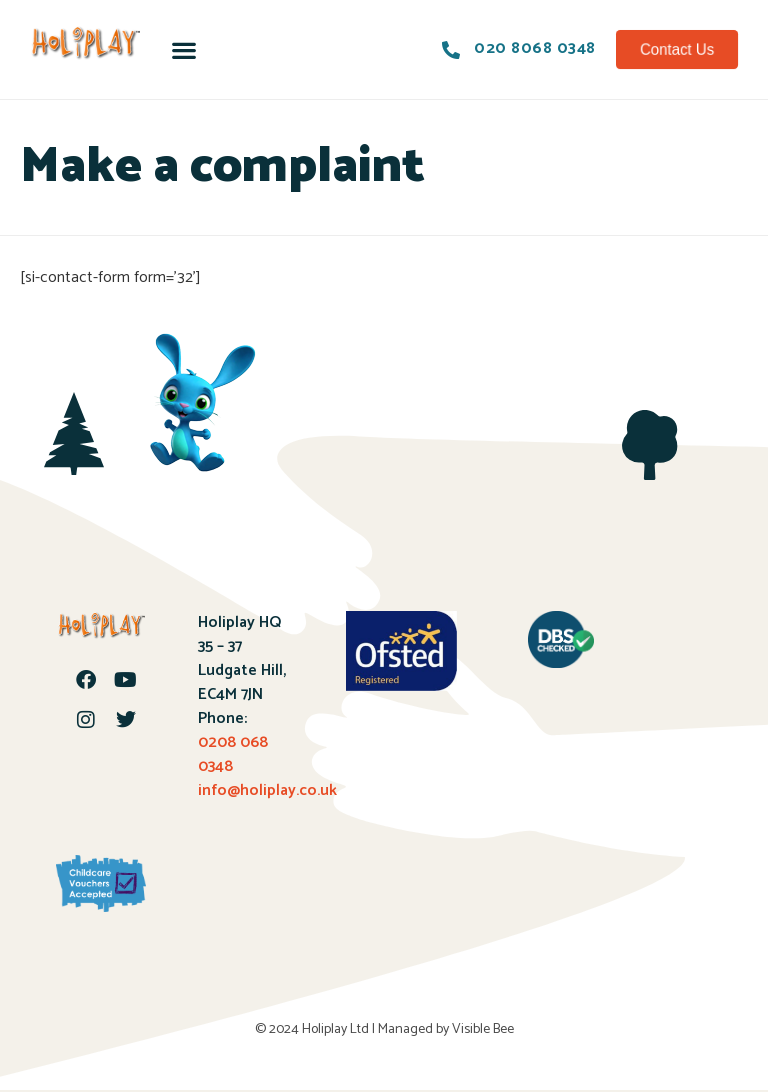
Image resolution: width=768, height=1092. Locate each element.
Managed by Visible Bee (446, 1029)
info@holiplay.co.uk (267, 790)
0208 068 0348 (233, 754)
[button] (184, 49)
